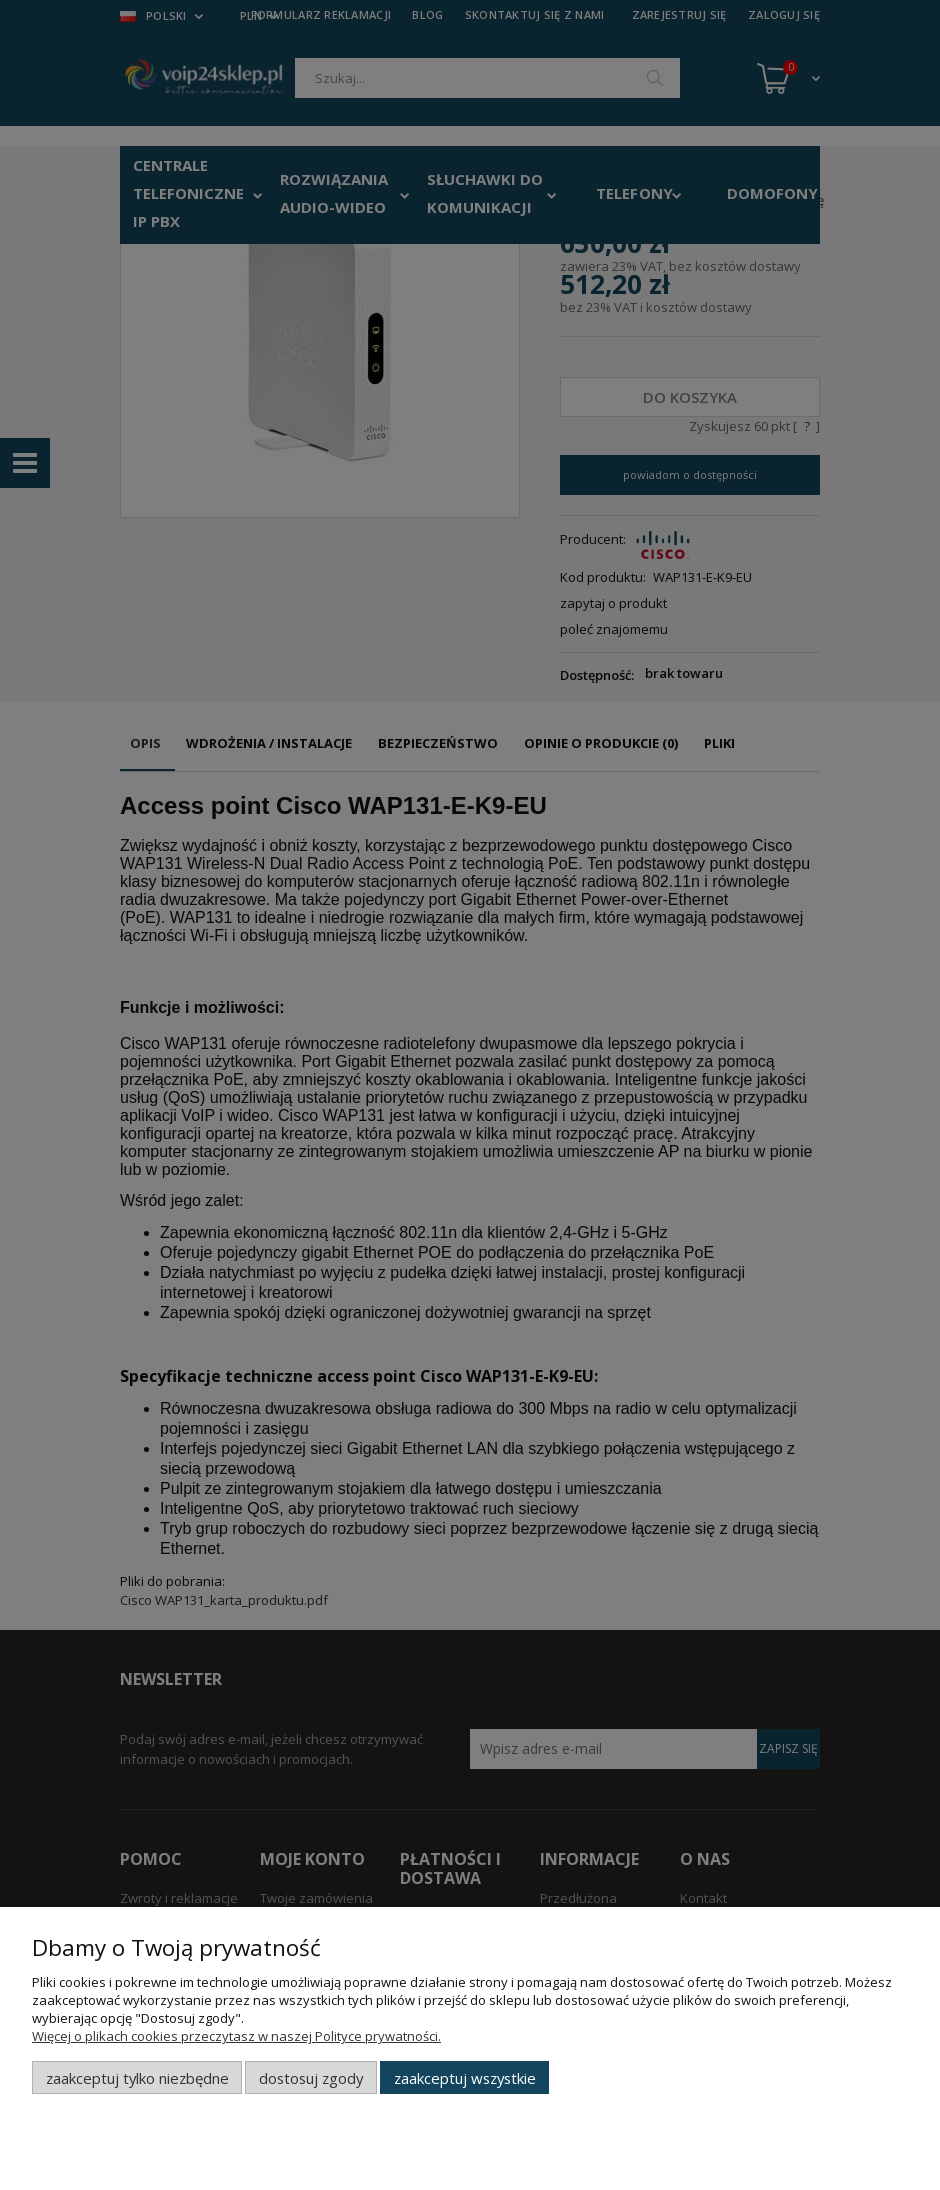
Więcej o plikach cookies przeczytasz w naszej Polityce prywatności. (236, 2036)
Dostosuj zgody (311, 2078)
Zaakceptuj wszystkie (465, 2078)
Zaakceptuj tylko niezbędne (137, 2078)
